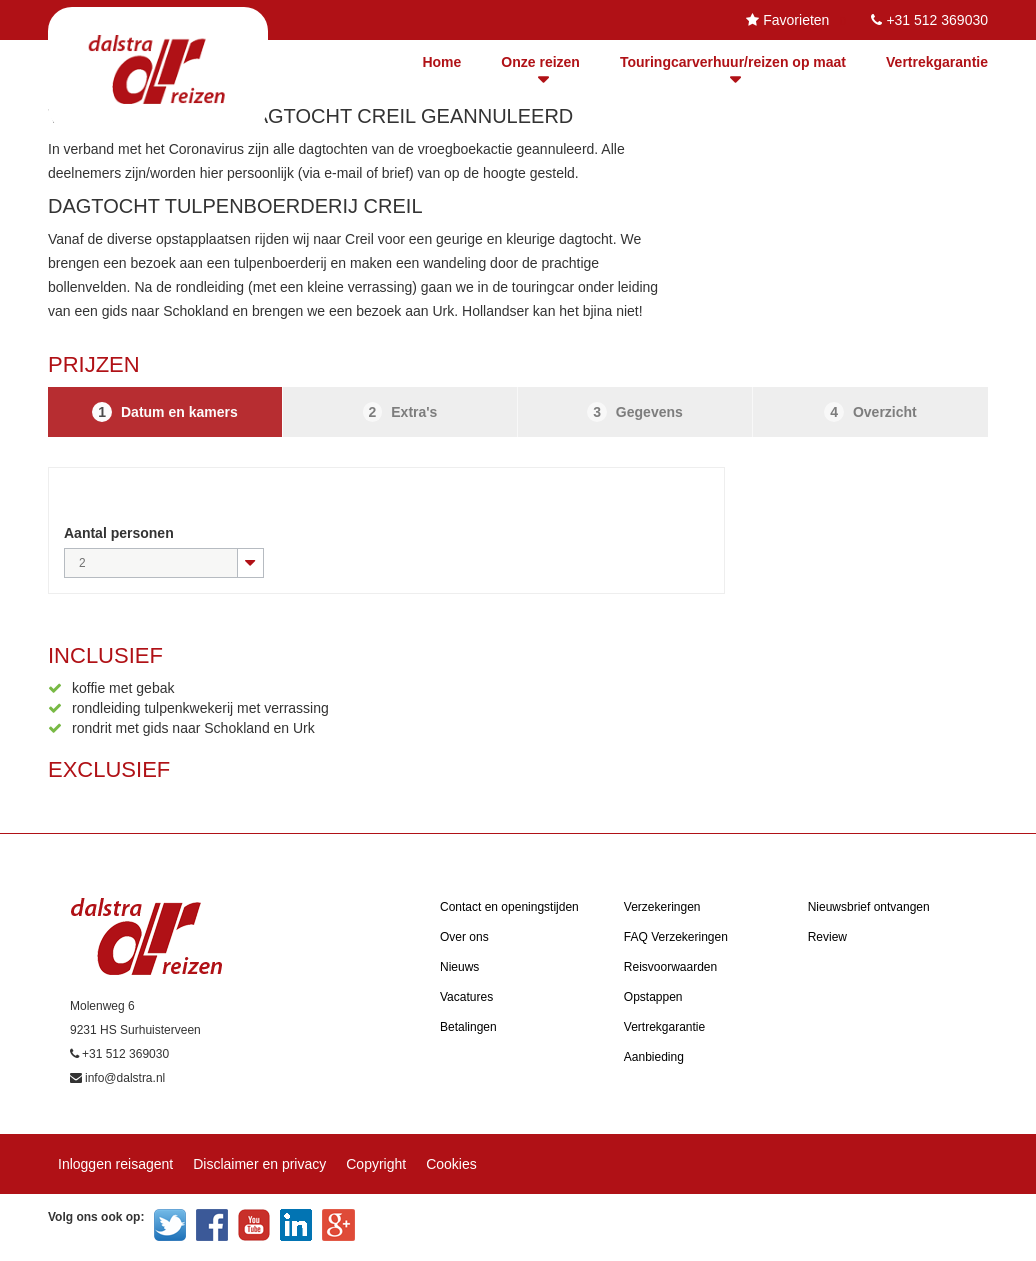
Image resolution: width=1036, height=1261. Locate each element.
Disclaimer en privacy (259, 1164)
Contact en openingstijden (509, 907)
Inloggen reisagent (115, 1164)
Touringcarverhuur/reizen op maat (733, 62)
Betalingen (468, 1027)
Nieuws (459, 967)
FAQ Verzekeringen (676, 937)
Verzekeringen (662, 907)
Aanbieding (654, 1057)
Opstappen (653, 997)
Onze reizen (540, 62)
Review (827, 937)
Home (441, 62)
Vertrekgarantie (937, 62)
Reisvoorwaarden (670, 967)
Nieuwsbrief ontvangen (869, 907)
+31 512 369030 (937, 20)
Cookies (451, 1164)
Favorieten (796, 20)
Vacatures (466, 997)
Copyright (376, 1164)
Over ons (464, 937)
